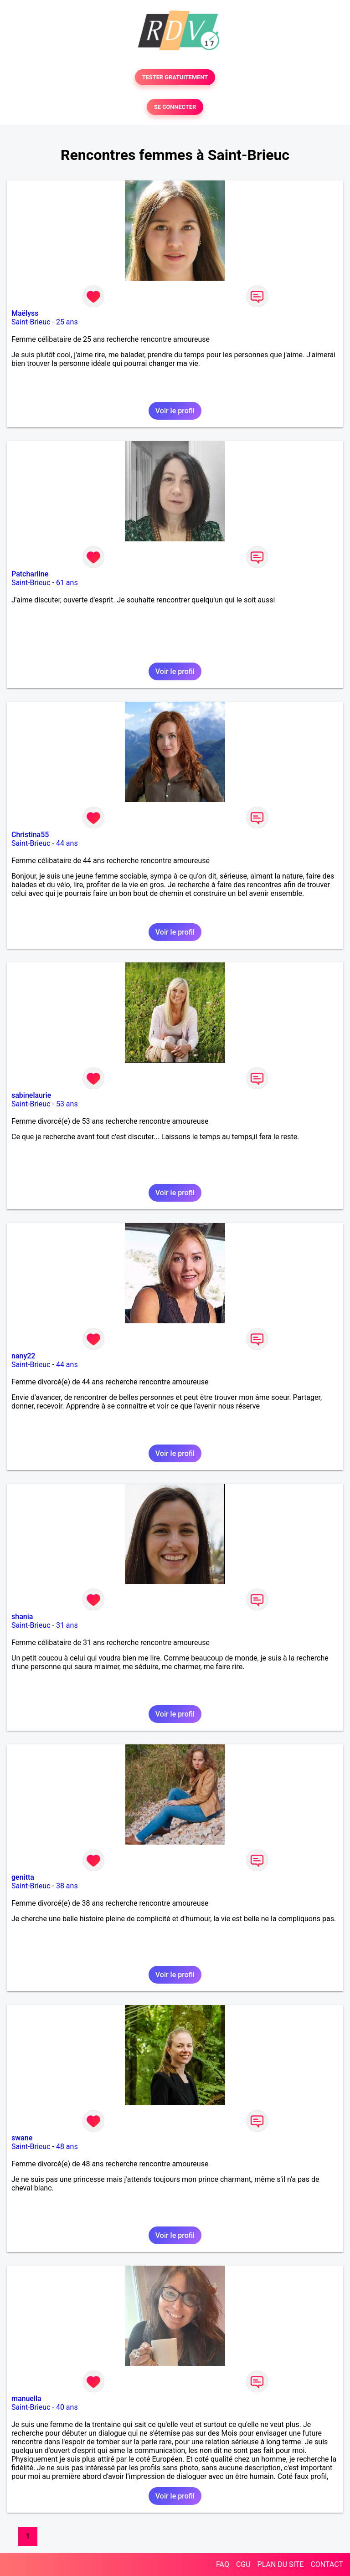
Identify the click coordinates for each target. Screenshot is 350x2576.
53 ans (67, 1104)
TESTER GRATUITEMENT (175, 77)
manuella (26, 2398)
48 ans (67, 2146)
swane (21, 2138)
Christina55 (30, 834)
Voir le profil (175, 410)
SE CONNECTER (175, 106)
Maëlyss (25, 313)
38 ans (67, 1886)
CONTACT (326, 2564)
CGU (243, 2564)
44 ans (67, 843)
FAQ (222, 2564)
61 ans (67, 582)
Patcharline (29, 574)
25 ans (67, 322)
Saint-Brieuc (31, 322)
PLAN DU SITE (280, 2564)
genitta (22, 1877)
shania (22, 1616)
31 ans (67, 1625)
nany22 (23, 1356)
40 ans (67, 2407)
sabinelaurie (31, 1095)
